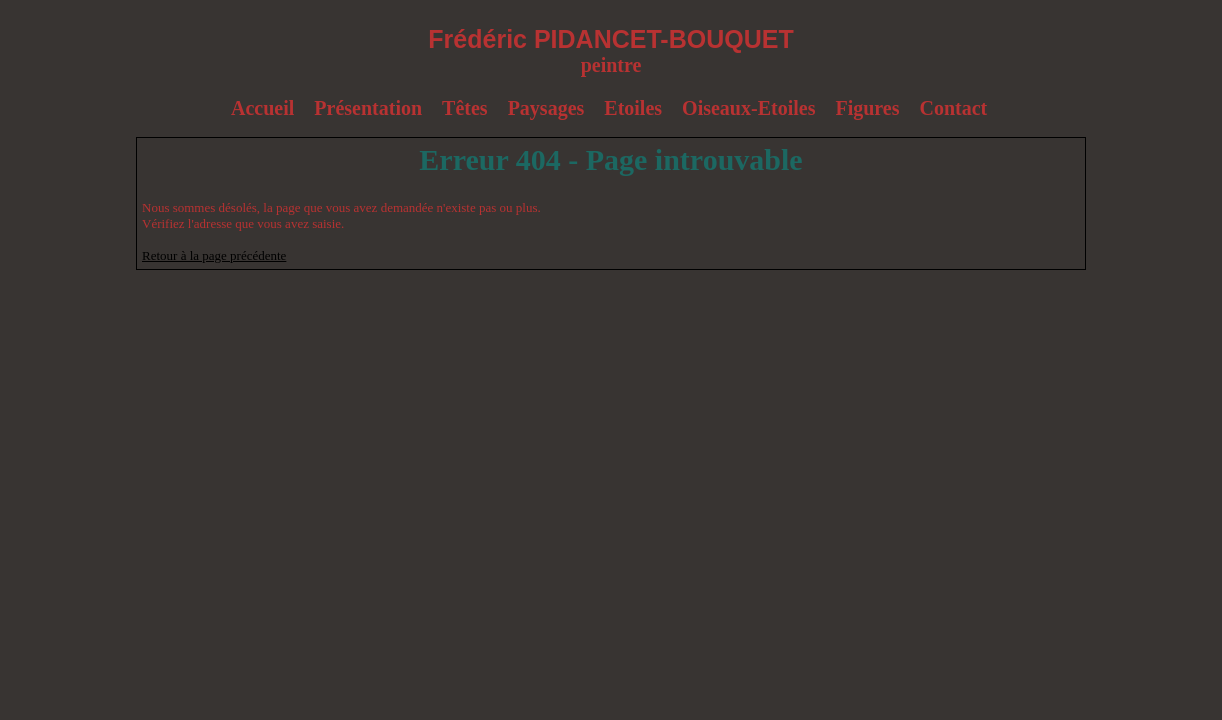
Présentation (368, 108)
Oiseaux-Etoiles (748, 108)
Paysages (546, 108)
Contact (954, 108)
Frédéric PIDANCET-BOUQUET (610, 39)
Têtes (465, 108)
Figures (867, 108)
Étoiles (633, 108)
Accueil (262, 108)
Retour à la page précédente (214, 255)
